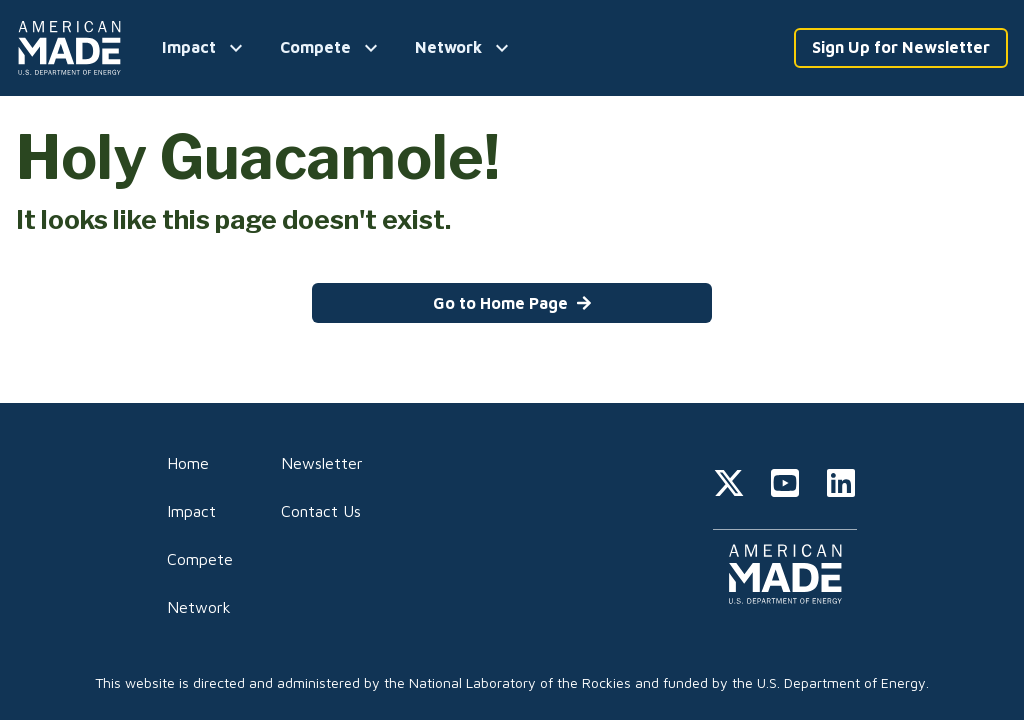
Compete (200, 559)
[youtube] (785, 486)
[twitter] (729, 486)
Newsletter (322, 463)
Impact (191, 511)
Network (199, 607)
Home (188, 463)
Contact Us (321, 511)
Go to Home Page (512, 303)
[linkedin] (841, 486)
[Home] (73, 48)
